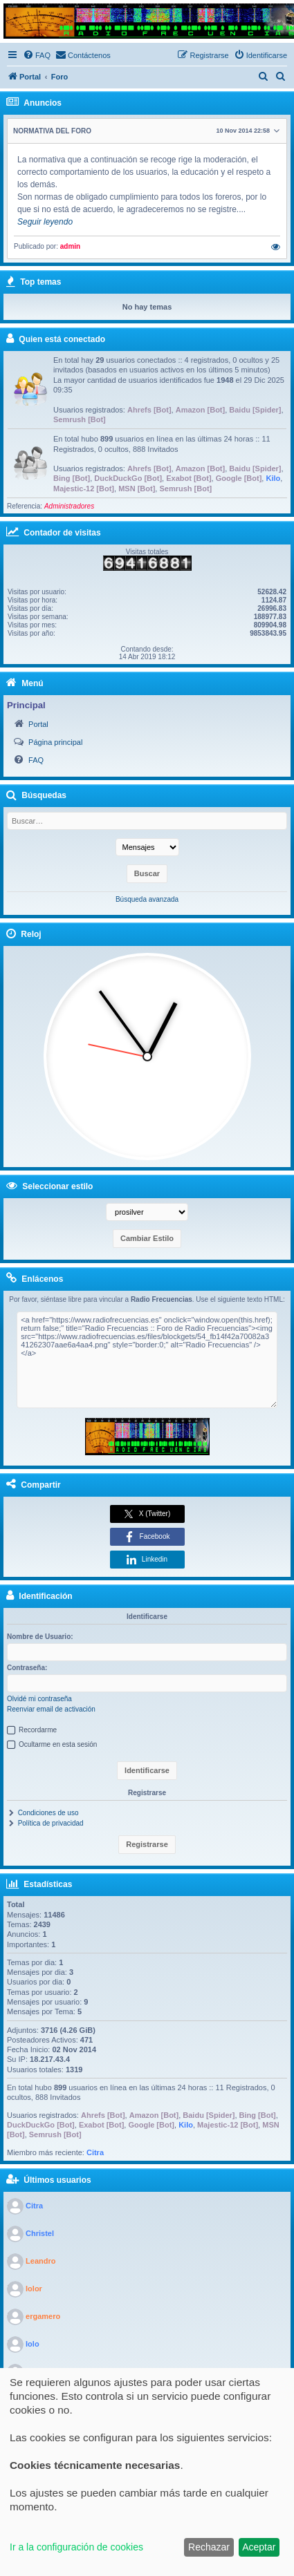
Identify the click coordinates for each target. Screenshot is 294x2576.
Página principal (55, 742)
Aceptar (258, 2547)
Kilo (273, 478)
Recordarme (38, 1730)
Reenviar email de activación (51, 1709)
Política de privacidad (51, 1823)
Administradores (69, 506)
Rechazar (209, 2547)
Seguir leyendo (45, 222)
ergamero (43, 2316)
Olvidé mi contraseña (39, 1699)
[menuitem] (36, 55)
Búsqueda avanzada (147, 899)
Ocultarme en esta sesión (58, 1744)
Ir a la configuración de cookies (76, 2547)
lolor (34, 2288)
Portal (38, 724)
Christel (40, 2233)
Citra (95, 2152)
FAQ (36, 760)
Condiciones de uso (48, 1813)
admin (70, 246)
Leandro (40, 2261)
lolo (32, 2344)
